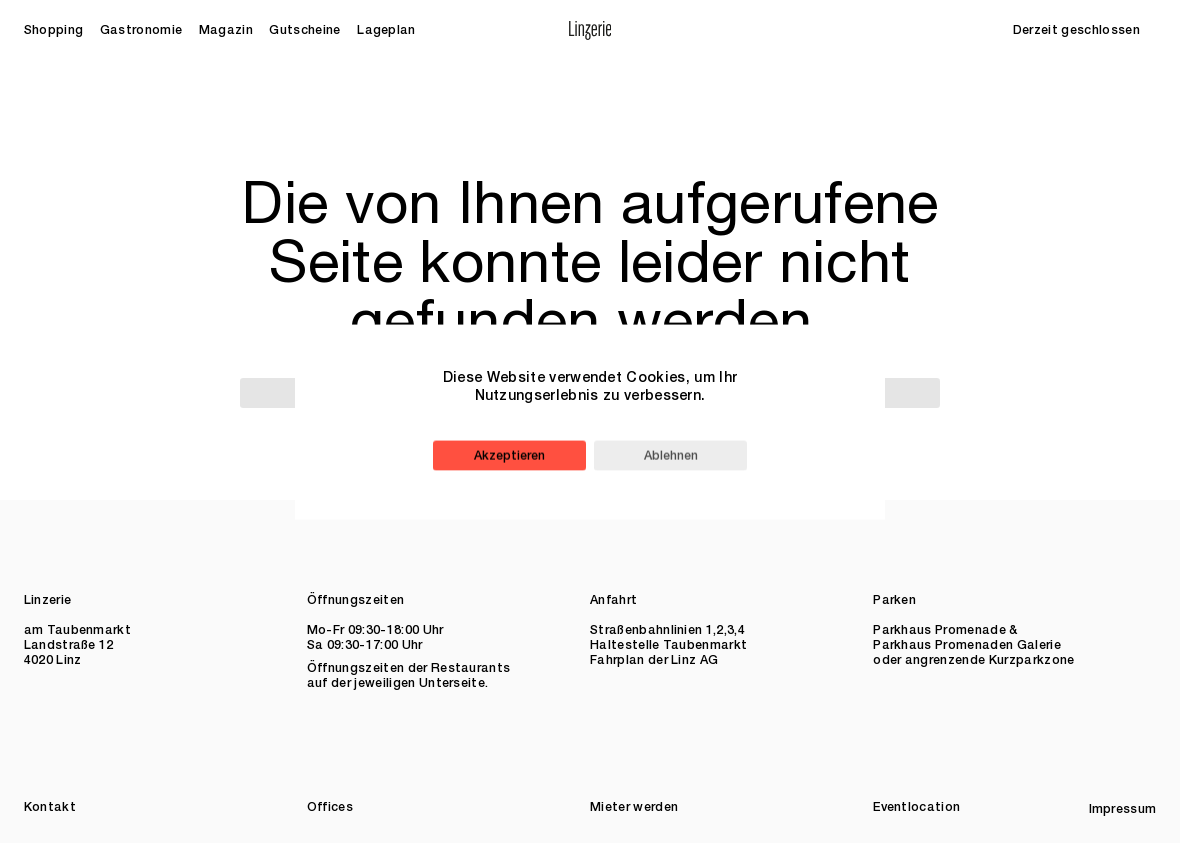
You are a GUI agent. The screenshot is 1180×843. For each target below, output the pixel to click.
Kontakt (50, 807)
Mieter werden (634, 807)
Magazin (226, 30)
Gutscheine (304, 30)
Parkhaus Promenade (939, 630)
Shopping (54, 30)
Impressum (1123, 809)
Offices (330, 807)
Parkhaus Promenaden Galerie (967, 645)
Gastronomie (141, 30)
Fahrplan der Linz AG (654, 660)
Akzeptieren (509, 455)
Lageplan (386, 30)
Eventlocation (916, 807)
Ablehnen (671, 455)
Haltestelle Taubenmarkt (668, 645)
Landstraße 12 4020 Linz (69, 653)
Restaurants (471, 668)
